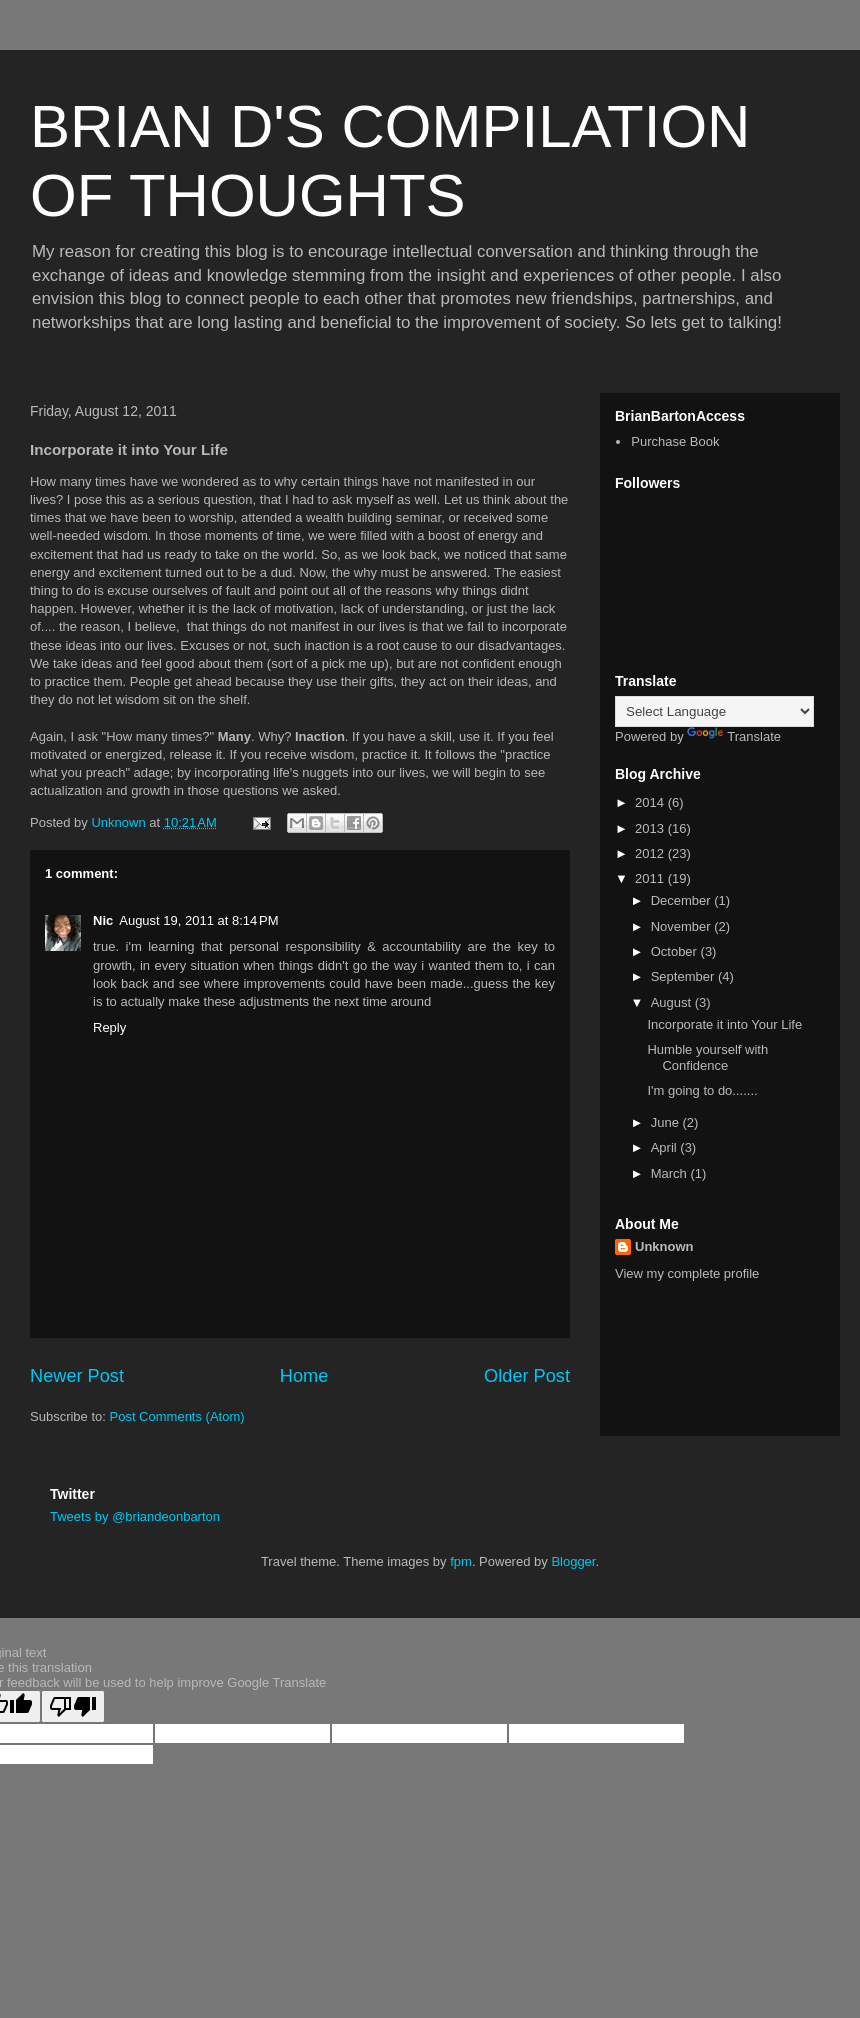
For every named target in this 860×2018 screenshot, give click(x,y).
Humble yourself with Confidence (707, 1057)
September (684, 976)
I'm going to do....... (702, 1090)
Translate (734, 736)
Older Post (527, 1376)
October (676, 951)
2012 (651, 853)
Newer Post (77, 1376)
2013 (651, 828)
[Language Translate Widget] (714, 711)
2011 (651, 878)
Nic (103, 920)
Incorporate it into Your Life (724, 1024)
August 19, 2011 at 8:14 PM (198, 920)
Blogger (573, 1561)
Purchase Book (675, 441)
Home (304, 1376)
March (671, 1173)
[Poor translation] (73, 1706)
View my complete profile (687, 1273)
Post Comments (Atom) (177, 1416)
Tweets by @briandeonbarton (135, 1516)
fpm (461, 1561)
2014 (651, 802)
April (666, 1147)
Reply (109, 1027)
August (673, 1002)
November (683, 926)
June (667, 1122)
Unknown (664, 1246)
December (683, 900)
